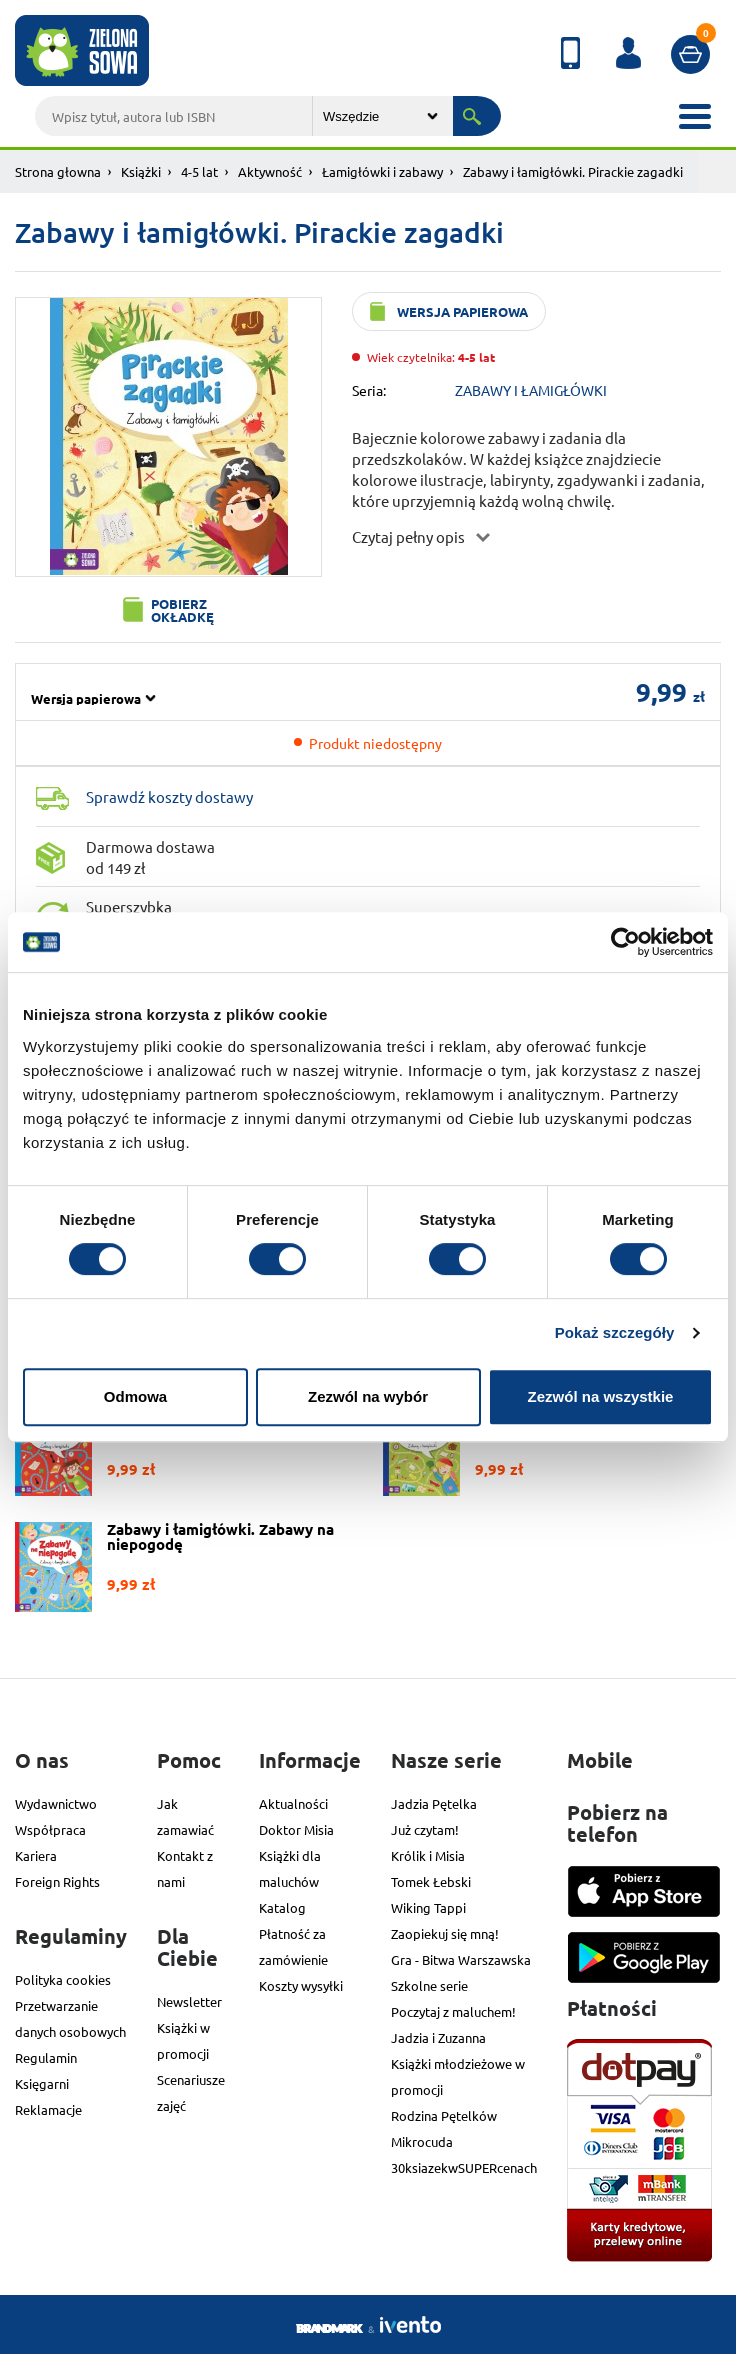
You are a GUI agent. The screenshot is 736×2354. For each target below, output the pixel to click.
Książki (141, 171)
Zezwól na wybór (368, 1396)
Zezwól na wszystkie (601, 1396)
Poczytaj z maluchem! (453, 2011)
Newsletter (189, 2001)
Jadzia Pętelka (434, 1803)
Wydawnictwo (56, 1803)
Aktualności (293, 1803)
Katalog (282, 1907)
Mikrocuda (422, 2141)
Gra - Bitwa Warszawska (461, 1959)
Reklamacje (48, 2109)
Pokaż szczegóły (615, 1332)
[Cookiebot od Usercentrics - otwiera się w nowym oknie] (625, 942)
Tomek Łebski (431, 1881)
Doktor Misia (296, 1829)
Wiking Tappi (428, 1907)
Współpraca (50, 1829)
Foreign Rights (57, 1881)
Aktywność (270, 171)
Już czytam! (425, 1829)
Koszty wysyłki (301, 1985)
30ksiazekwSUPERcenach (464, 2167)
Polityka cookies (63, 1979)
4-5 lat (199, 171)
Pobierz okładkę (182, 610)
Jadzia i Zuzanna (438, 2037)
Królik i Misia (428, 1855)
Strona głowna (58, 171)
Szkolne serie (429, 1985)
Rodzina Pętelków (444, 2115)
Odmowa (135, 1396)
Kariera (36, 1855)
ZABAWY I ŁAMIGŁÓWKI (531, 390)
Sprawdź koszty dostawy (169, 796)
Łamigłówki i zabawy (382, 171)
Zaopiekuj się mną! (445, 1933)
